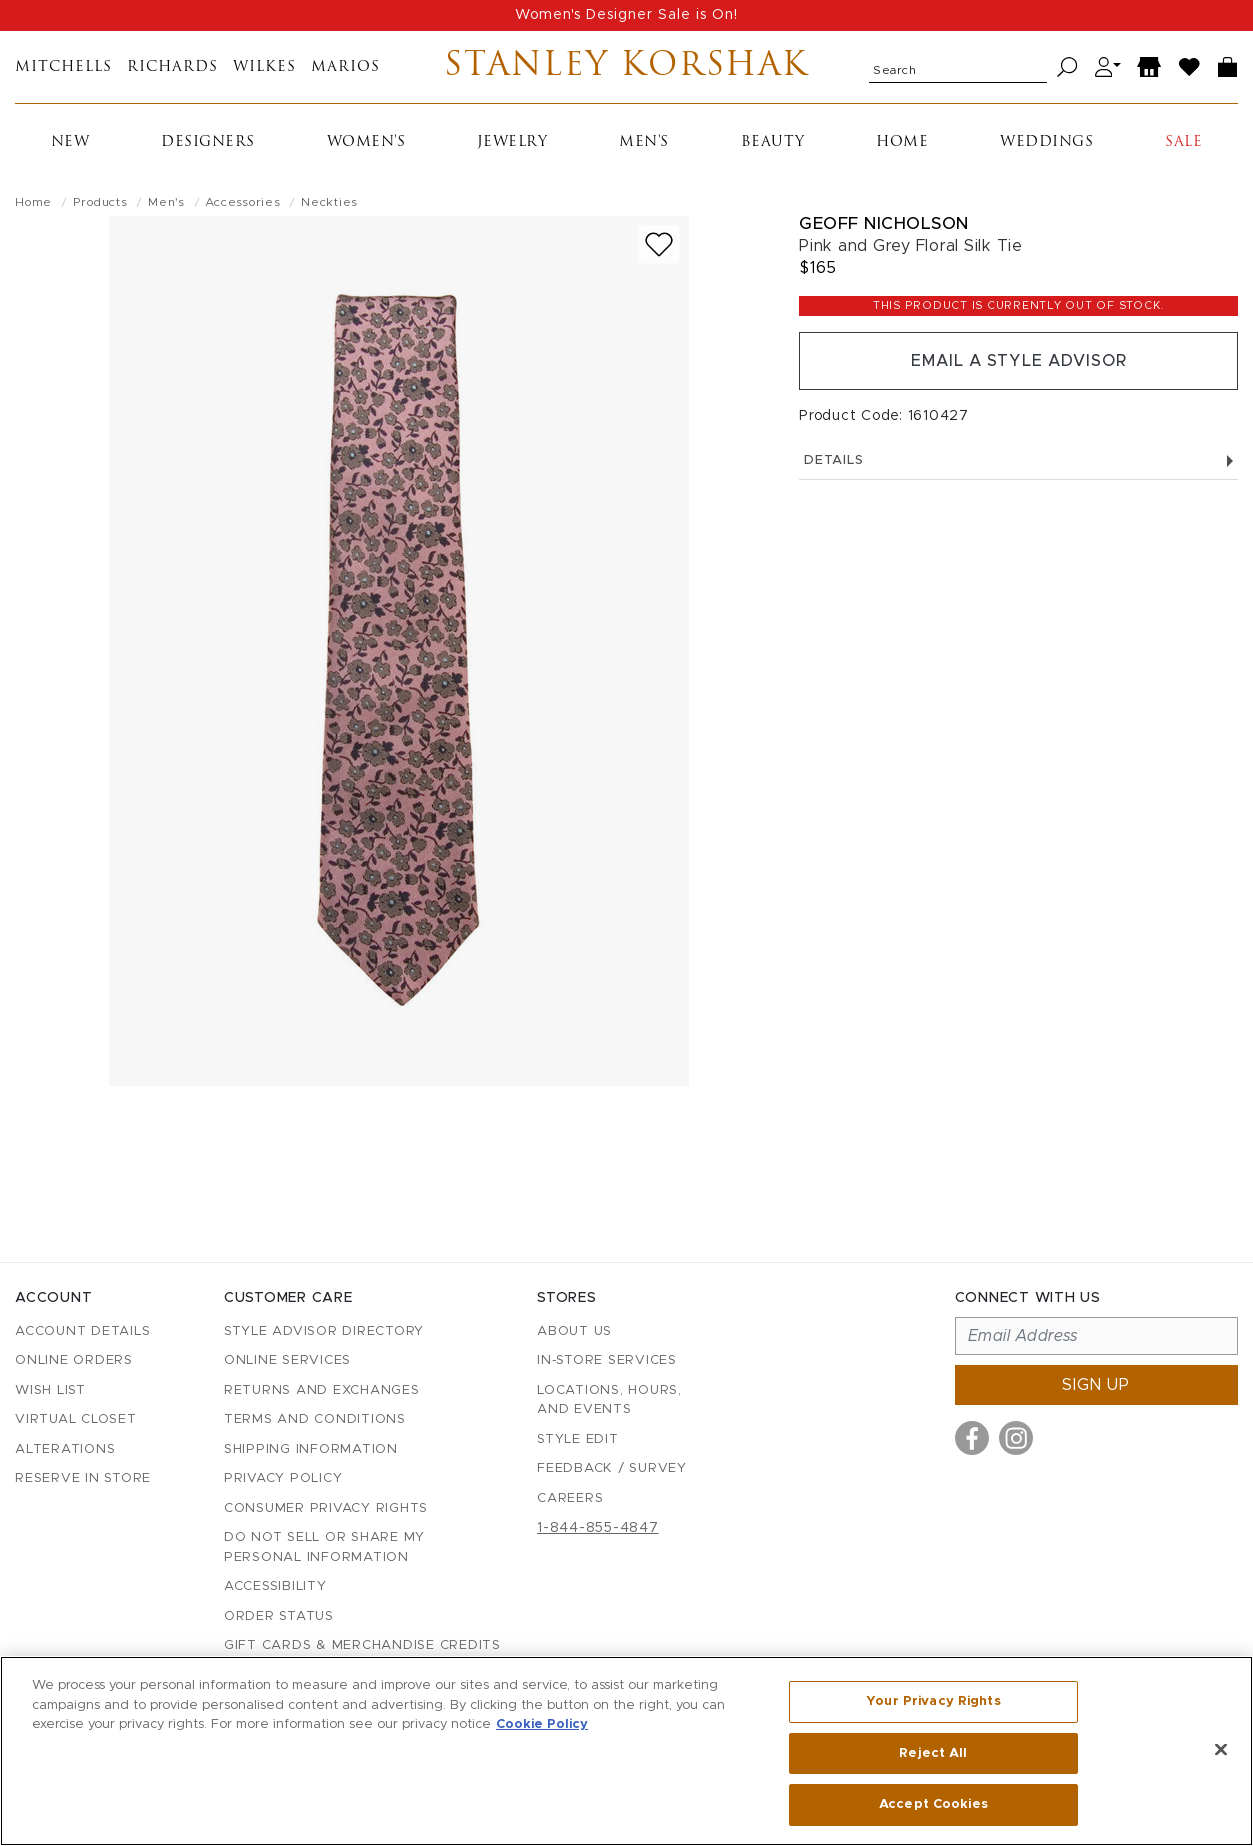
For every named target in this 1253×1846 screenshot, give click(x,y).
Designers (208, 142)
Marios (345, 67)
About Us (574, 1331)
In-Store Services (607, 1360)
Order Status (279, 1616)
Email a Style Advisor (1018, 361)
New (70, 142)
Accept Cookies (933, 1804)
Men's (644, 142)
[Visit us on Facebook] (972, 1438)
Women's (366, 142)
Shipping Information (311, 1449)
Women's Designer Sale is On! (626, 15)
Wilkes (264, 67)
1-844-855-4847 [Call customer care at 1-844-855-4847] (598, 1528)
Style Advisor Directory (324, 1331)
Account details (82, 1331)
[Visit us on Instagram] (1016, 1438)
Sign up (1096, 1385)
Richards (172, 67)
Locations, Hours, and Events (609, 1400)
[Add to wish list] (659, 244)
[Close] (1221, 1750)
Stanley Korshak (626, 67)
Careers (570, 1498)
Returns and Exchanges (322, 1390)
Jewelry (512, 142)
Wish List (50, 1390)
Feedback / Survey (612, 1468)
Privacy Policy (283, 1478)
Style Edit (578, 1439)
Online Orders (74, 1360)
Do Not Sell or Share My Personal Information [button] (324, 1547)
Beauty (773, 142)
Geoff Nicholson (884, 223)
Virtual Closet (76, 1419)
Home (902, 142)
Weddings (1046, 142)
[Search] (1067, 67)
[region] (626, 1751)
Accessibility (275, 1586)
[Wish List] (1190, 67)
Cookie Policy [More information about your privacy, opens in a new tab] (542, 1724)
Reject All (933, 1753)
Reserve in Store (83, 1478)
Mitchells (63, 67)
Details (1018, 460)
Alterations (65, 1449)
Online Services (287, 1360)
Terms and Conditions (315, 1419)
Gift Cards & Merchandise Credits (362, 1645)
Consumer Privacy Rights (326, 1508)
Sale (1183, 142)
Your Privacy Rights (933, 1701)
